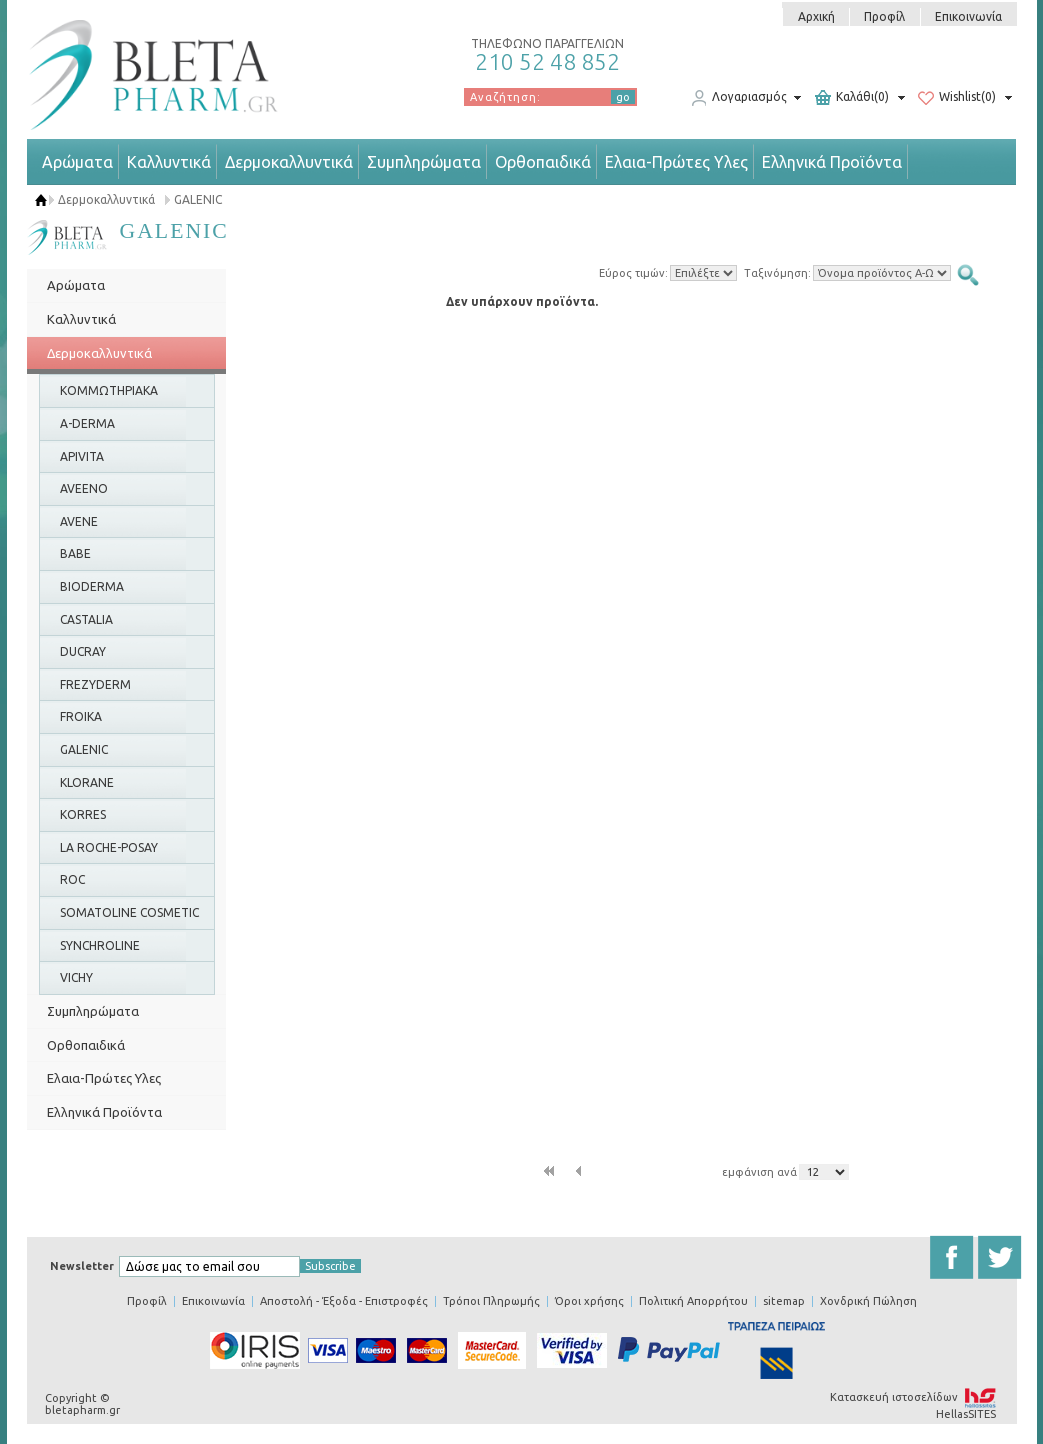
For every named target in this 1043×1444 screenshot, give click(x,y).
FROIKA (81, 716)
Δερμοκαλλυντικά (289, 162)
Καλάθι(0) (852, 98)
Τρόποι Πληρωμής (491, 1301)
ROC (72, 879)
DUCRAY (83, 651)
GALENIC (198, 199)
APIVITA (82, 456)
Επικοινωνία (968, 16)
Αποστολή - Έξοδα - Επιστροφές (344, 1301)
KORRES (83, 814)
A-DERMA (87, 423)
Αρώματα (77, 162)
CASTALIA (86, 619)
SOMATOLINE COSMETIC (129, 912)
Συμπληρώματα (424, 162)
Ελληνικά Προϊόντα (832, 162)
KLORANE (87, 782)
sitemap (784, 1301)
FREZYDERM (95, 684)
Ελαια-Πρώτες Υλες (676, 162)
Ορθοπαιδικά (543, 162)
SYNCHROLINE (100, 945)
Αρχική (816, 16)
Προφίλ (884, 16)
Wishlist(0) (957, 98)
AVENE (79, 521)
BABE (75, 553)
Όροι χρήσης (589, 1301)
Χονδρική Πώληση (868, 1301)
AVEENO (84, 488)
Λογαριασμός (739, 98)
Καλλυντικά (169, 162)
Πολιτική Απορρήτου (693, 1301)
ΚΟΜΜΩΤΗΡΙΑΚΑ (109, 390)
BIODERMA (92, 586)
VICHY (76, 977)
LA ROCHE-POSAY (109, 847)
